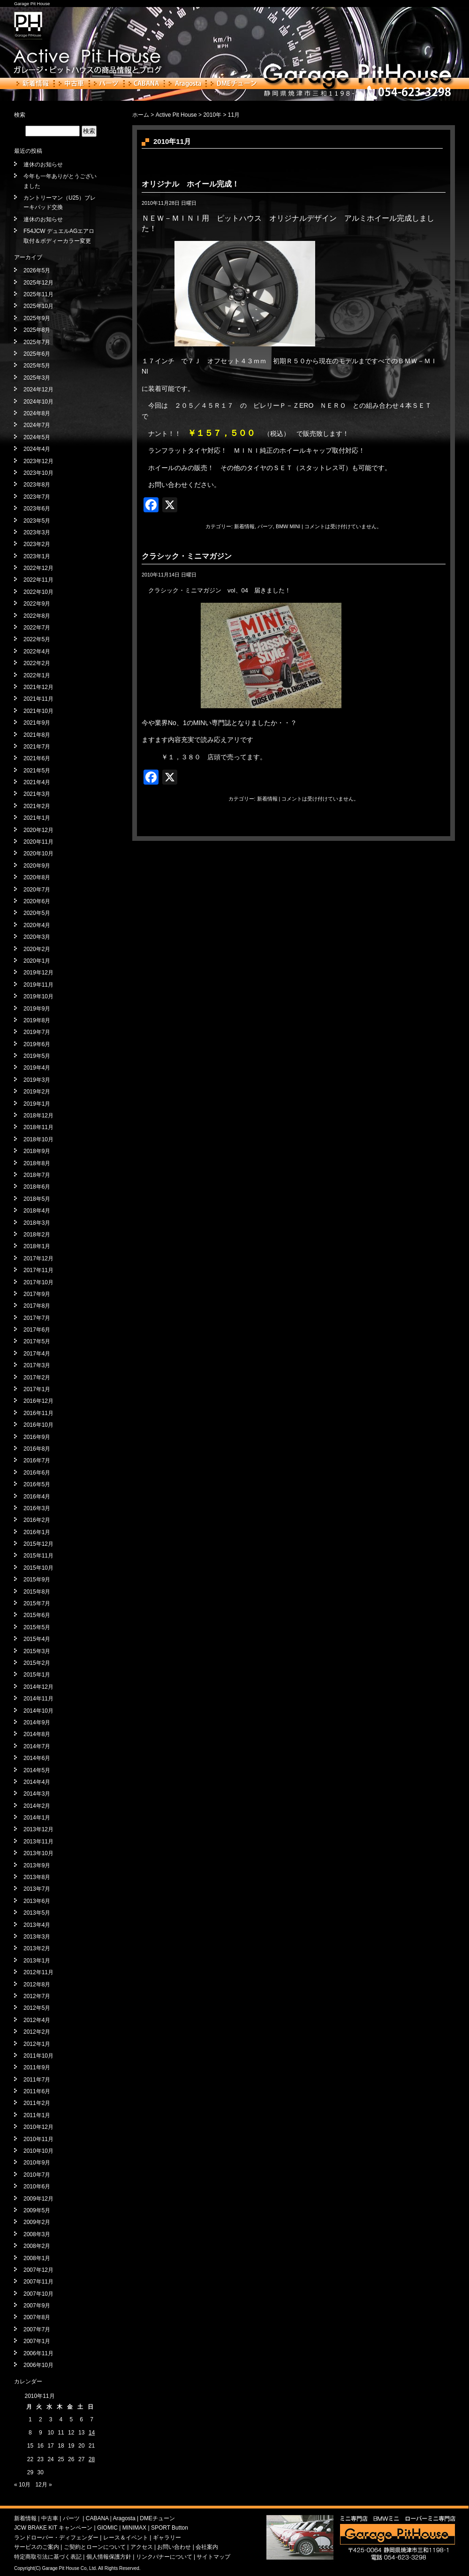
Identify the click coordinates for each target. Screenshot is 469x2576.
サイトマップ (213, 2557)
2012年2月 (36, 2032)
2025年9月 (36, 318)
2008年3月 (36, 2234)
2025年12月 (38, 282)
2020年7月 (36, 889)
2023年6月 (36, 508)
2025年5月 (36, 365)
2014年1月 (36, 1817)
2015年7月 (36, 1603)
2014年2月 (36, 1806)
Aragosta (185, 83)
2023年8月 (36, 484)
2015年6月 (36, 1615)
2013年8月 (36, 1877)
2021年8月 (36, 735)
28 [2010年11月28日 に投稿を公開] (92, 2459)
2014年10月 (38, 1710)
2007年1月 (36, 2341)
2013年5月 (36, 1913)
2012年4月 (36, 2020)
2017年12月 (38, 1258)
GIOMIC (107, 2527)
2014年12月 (38, 1687)
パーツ (106, 83)
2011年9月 (36, 2067)
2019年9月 (36, 1008)
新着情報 (33, 83)
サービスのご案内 (36, 2547)
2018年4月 (36, 1210)
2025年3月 (36, 377)
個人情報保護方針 (108, 2557)
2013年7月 (36, 1889)
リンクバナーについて (164, 2557)
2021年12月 (38, 687)
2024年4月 (36, 449)
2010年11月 (38, 2139)
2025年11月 (38, 294)
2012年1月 (36, 2044)
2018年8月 (36, 1163)
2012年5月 (36, 2008)
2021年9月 (36, 722)
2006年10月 (38, 2365)
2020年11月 (38, 842)
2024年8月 (36, 413)
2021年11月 (38, 699)
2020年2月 (36, 949)
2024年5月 (36, 437)
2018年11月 (38, 1127)
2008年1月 (36, 2258)
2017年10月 (38, 1282)
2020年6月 (36, 901)
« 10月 (22, 2484)
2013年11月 (38, 1841)
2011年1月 (36, 2115)
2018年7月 (36, 1175)
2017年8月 (36, 1306)
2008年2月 (36, 2246)
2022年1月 (36, 675)
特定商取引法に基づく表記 (48, 2557)
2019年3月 (36, 1080)
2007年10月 (38, 2294)
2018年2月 (36, 1234)
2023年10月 (38, 473)
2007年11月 (38, 2281)
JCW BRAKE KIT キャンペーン (53, 2527)
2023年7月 (36, 497)
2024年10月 (38, 401)
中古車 (71, 83)
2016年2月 (36, 1520)
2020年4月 (36, 925)
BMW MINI (288, 526)
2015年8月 (36, 1591)
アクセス (141, 2547)
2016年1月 (36, 1532)
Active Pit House (176, 115)
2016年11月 (38, 1413)
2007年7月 (36, 2329)
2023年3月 (36, 532)
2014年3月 (36, 1793)
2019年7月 (36, 1032)
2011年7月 (36, 2079)
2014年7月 (36, 1746)
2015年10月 (38, 1568)
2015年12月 (38, 1544)
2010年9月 (36, 2162)
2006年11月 (38, 2353)
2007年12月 (38, 2270)
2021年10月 (38, 711)
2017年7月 (36, 1318)
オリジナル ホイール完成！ (190, 184)
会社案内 (207, 2547)
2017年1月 (36, 1389)
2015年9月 (36, 1579)
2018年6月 (36, 1186)
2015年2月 (36, 1663)
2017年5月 (36, 1341)
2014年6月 (36, 1758)
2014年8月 (36, 1734)
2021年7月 (36, 746)
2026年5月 (36, 270)
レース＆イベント (125, 2537)
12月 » (43, 2484)
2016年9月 (36, 1437)
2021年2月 (36, 806)
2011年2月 (36, 2103)
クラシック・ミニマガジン (187, 556)
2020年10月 (38, 853)
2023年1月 (36, 556)
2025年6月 (36, 354)
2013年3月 (36, 1936)
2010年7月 (36, 2175)
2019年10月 (38, 996)
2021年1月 (36, 818)
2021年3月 (36, 794)
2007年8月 (36, 2317)
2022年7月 (36, 627)
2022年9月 (36, 603)
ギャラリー (167, 2537)
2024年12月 (38, 389)
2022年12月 (38, 568)
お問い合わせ (174, 2547)
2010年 (212, 115)
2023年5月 (36, 520)
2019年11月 (38, 984)
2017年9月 (36, 1294)
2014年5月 (36, 1770)
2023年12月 (38, 461)
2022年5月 (36, 639)
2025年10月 (38, 306)
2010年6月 (36, 2186)
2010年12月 (38, 2127)
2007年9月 (36, 2305)
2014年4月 (36, 1782)
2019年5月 (36, 1056)
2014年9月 (36, 1722)
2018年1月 (36, 1246)
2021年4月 (36, 782)
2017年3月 (36, 1365)
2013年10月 (38, 1853)
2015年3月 (36, 1651)
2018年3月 (36, 1223)
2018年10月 (38, 1139)
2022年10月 (38, 592)
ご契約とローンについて (95, 2547)
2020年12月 (38, 830)
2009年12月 (38, 2198)
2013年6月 (36, 1901)
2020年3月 (36, 937)
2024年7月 (36, 425)
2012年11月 (38, 1972)
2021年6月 (36, 758)
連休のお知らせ (43, 164)
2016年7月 (36, 1460)
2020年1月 (36, 961)
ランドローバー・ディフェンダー (56, 2537)
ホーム (140, 115)
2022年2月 (36, 663)
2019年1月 (36, 1104)
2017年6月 (36, 1329)
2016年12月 (38, 1401)
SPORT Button (169, 2527)
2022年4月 (36, 651)
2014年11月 (38, 1698)
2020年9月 (36, 865)
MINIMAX (134, 2527)
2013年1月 (36, 1960)
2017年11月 (38, 1270)
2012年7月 (36, 1996)
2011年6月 (36, 2091)
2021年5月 (36, 770)
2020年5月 (36, 913)
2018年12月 (38, 1115)
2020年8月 (36, 877)
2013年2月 (36, 1948)
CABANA (144, 83)
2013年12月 (38, 1829)
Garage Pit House (32, 3)
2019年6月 (36, 1044)
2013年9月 (36, 1865)
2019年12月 (38, 972)
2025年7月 (36, 342)
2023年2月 (36, 544)
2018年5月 (36, 1199)
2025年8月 (36, 330)
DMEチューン (233, 83)
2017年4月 (36, 1353)
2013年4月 (36, 1925)
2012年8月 (36, 1984)
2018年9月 (36, 1151)
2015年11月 (38, 1555)
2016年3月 (36, 1508)
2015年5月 (36, 1627)
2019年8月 (36, 1020)
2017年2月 (36, 1377)
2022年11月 (38, 580)
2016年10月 (38, 1425)
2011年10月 (38, 2055)
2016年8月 (36, 1448)
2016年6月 (36, 1472)
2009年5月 (36, 2210)
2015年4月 (36, 1639)
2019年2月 (36, 1091)
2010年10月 (38, 2151)
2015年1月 (36, 1674)
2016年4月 (36, 1496)
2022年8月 (36, 616)
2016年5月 (36, 1484)
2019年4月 (36, 1067)
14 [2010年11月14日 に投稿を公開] (92, 2432)
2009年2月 (36, 2222)
